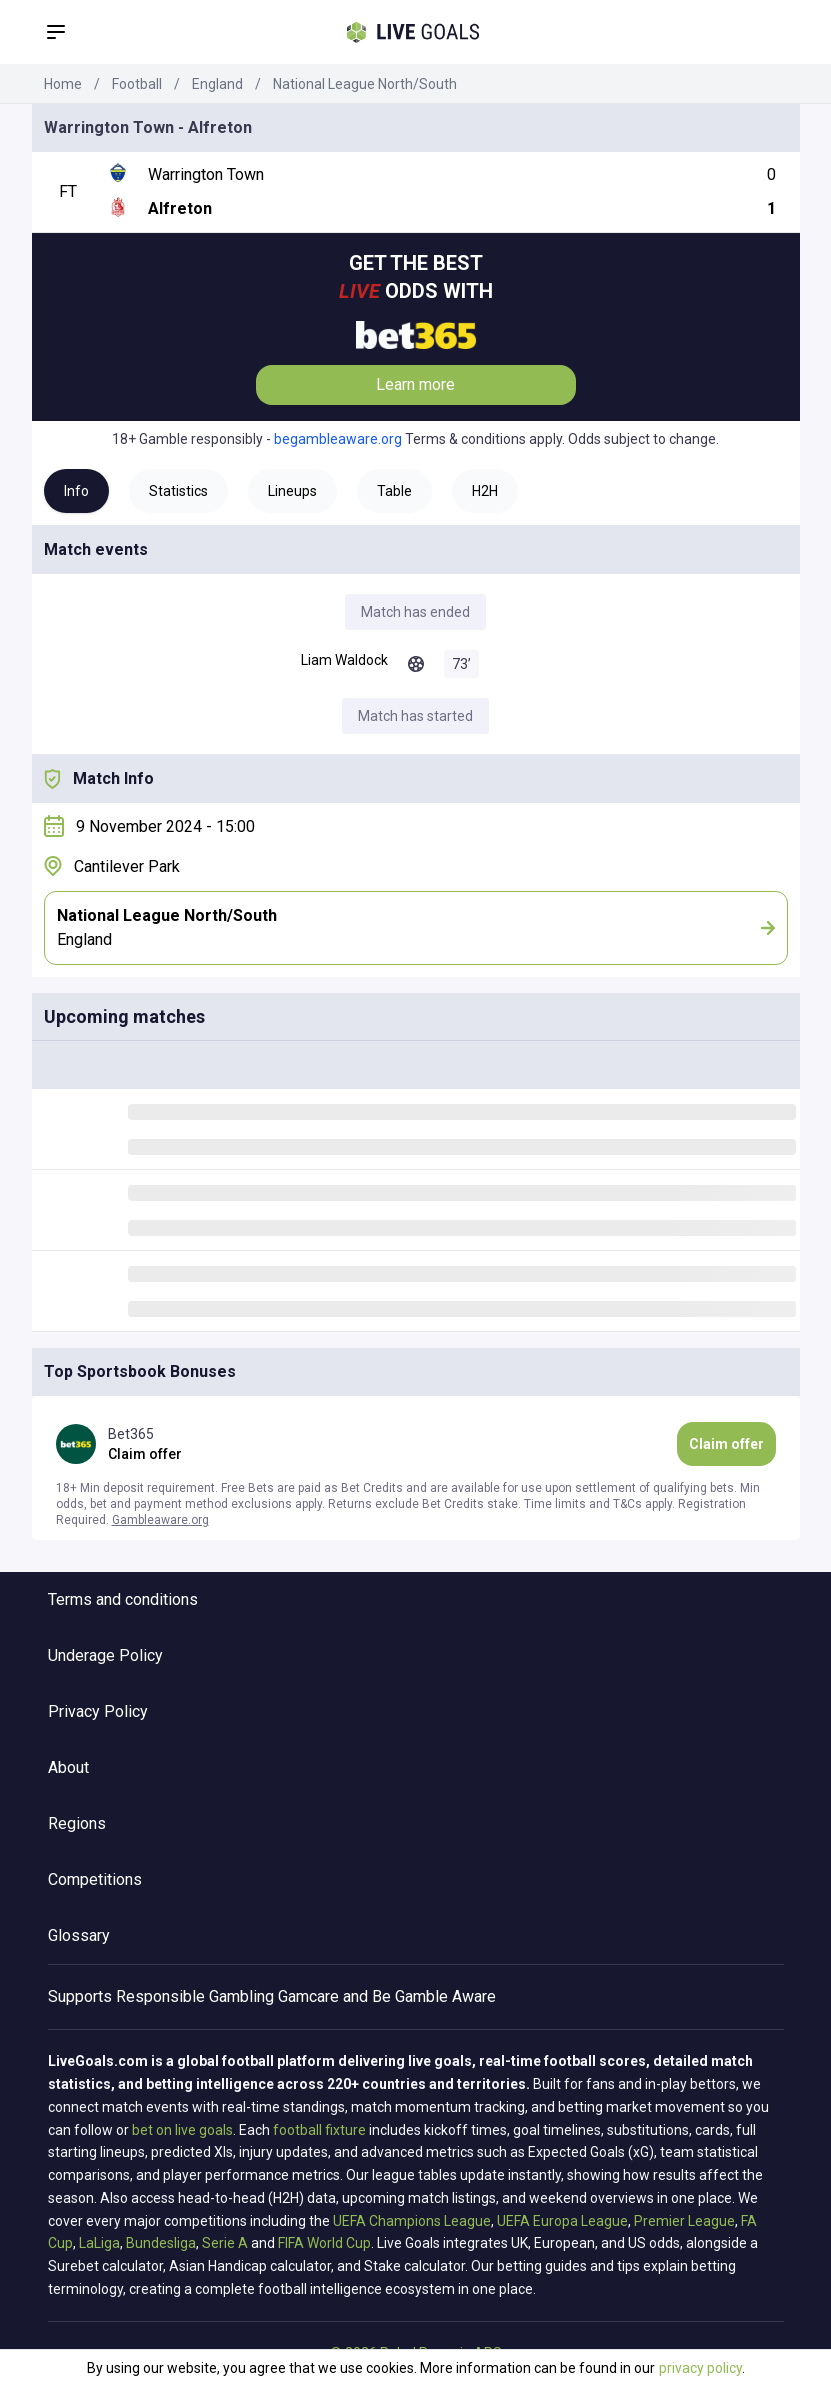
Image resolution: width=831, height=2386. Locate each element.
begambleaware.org (338, 439)
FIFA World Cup (324, 2243)
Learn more (415, 384)
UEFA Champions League (412, 2221)
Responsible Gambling (195, 1996)
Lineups (292, 491)
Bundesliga (161, 2243)
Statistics (178, 491)
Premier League (684, 2221)
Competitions (95, 1879)
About (68, 1767)
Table (394, 491)
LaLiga (99, 2243)
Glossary (79, 1935)
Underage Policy (105, 1655)
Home (63, 84)
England (217, 84)
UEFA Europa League (562, 2221)
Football (137, 84)
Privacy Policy (98, 1711)
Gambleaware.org (160, 1520)
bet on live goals (182, 2130)
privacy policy (700, 2368)
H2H (485, 491)
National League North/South (365, 84)
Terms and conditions (123, 1599)
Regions (77, 1823)
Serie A (225, 2243)
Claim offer (726, 1444)
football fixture (319, 2130)
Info (76, 491)
